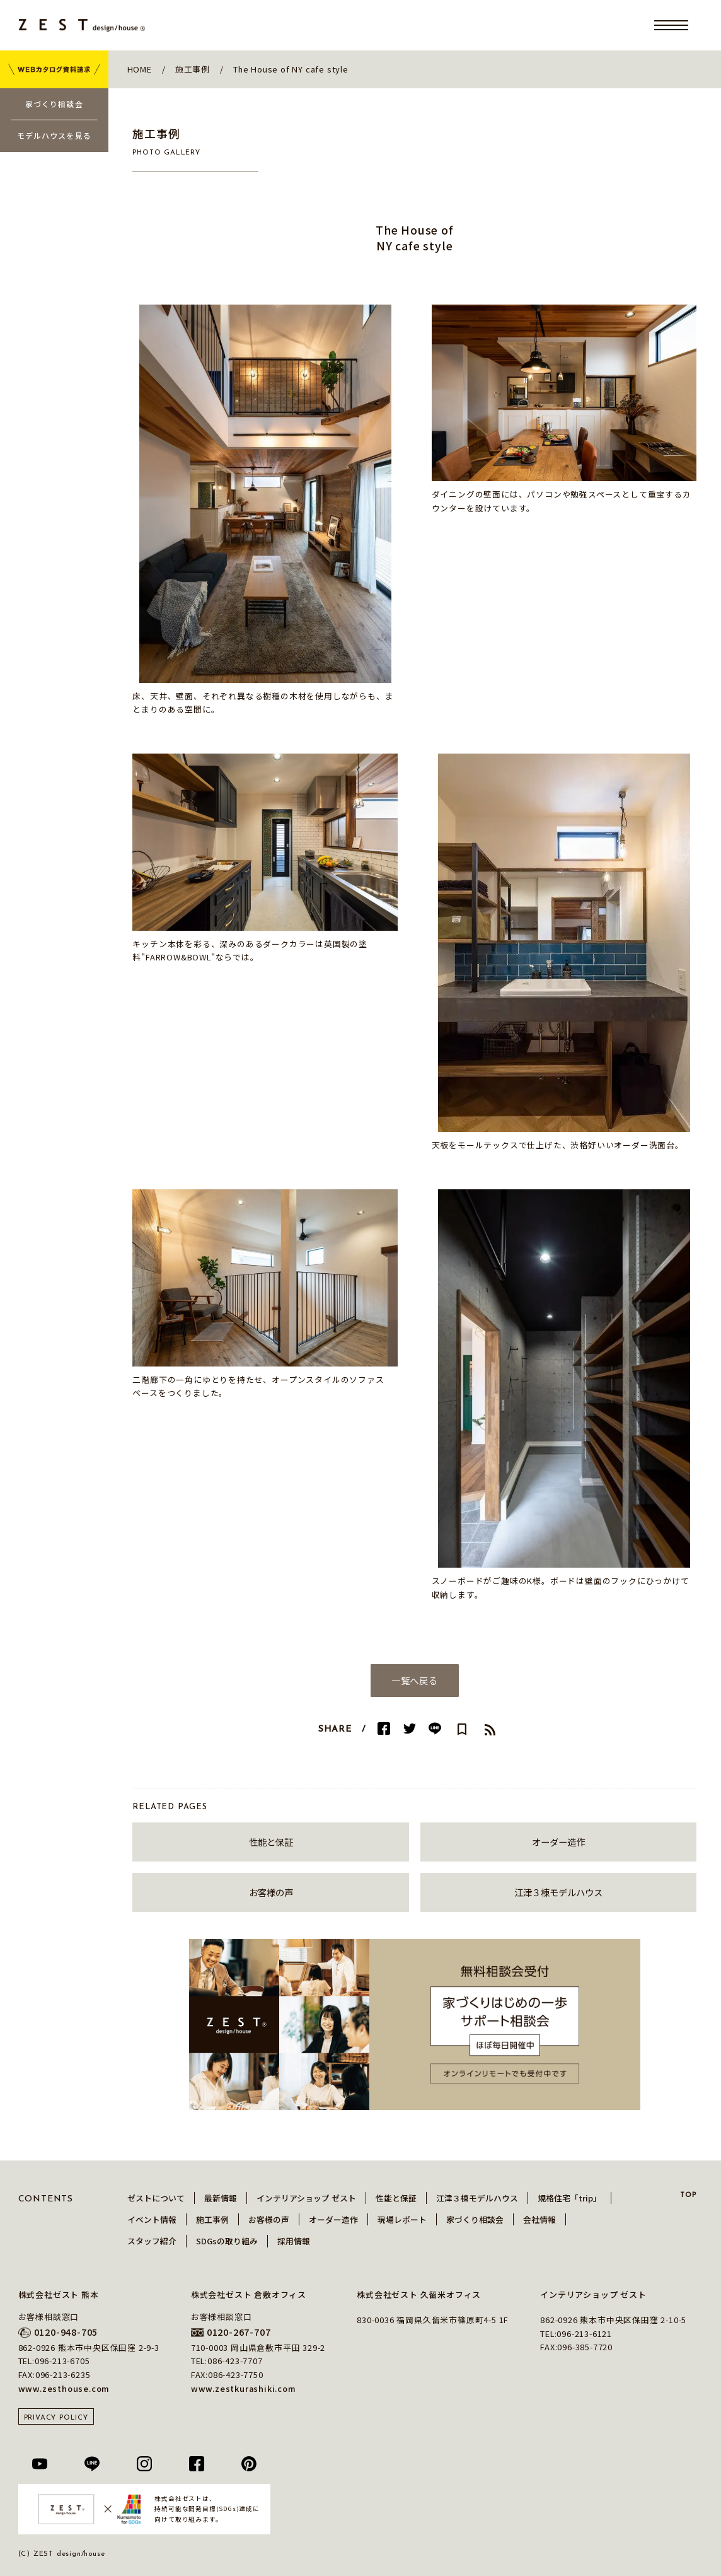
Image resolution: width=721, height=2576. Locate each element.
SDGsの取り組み (227, 2241)
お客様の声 (271, 1892)
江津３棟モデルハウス (558, 1892)
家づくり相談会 (475, 2219)
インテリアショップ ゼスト (306, 2198)
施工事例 (212, 2219)
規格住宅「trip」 (569, 2198)
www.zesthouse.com (64, 2388)
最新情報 (220, 2198)
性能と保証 (271, 1841)
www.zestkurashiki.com (243, 2388)
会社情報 (539, 2219)
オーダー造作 (558, 1841)
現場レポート (402, 2219)
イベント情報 (151, 2219)
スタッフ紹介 (151, 2241)
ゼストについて (156, 2198)
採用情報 (293, 2241)
